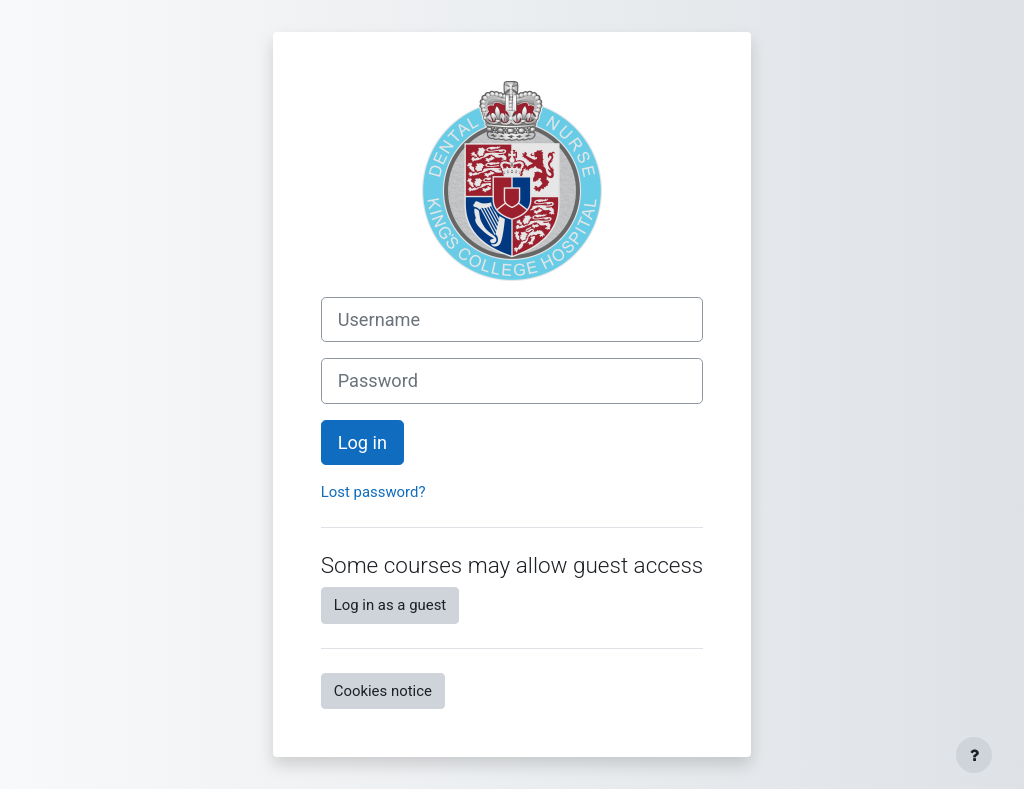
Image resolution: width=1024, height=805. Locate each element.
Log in (362, 442)
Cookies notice (383, 691)
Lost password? (373, 492)
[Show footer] (974, 755)
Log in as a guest (390, 605)
